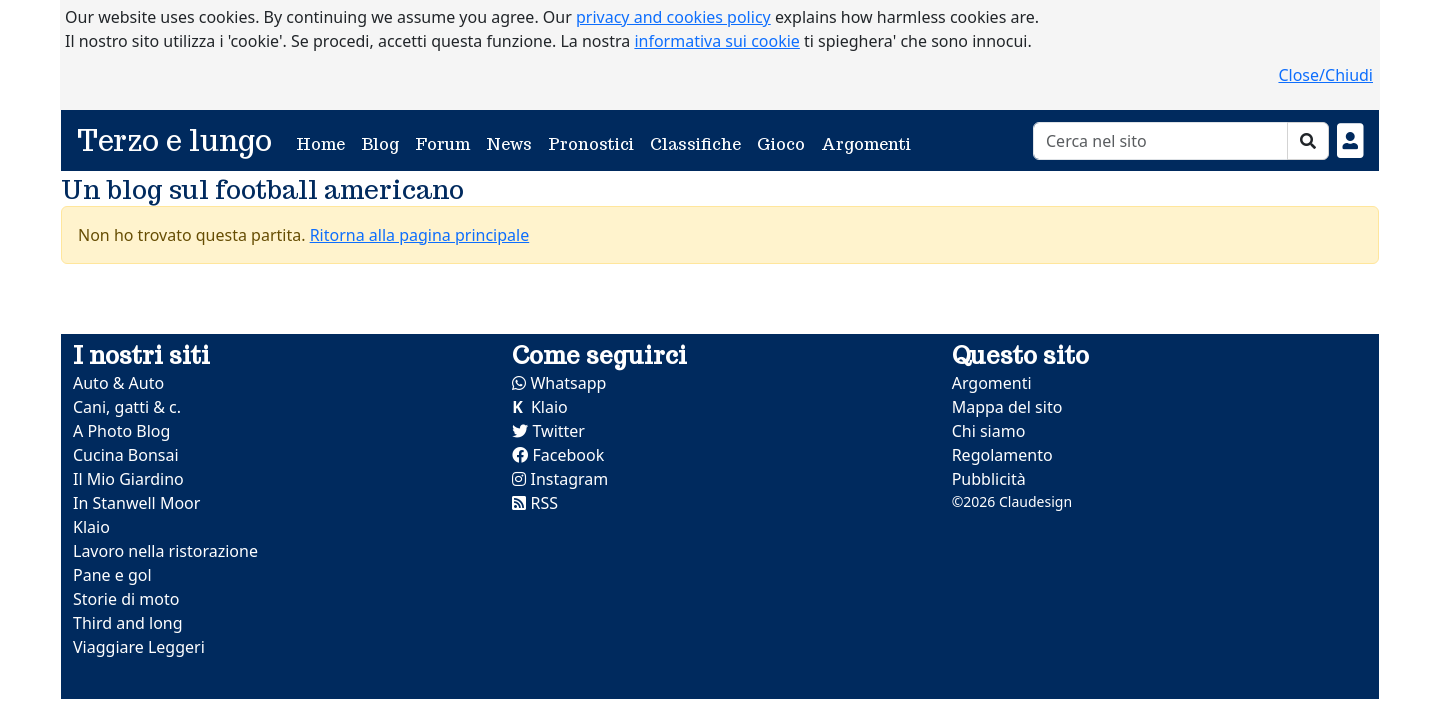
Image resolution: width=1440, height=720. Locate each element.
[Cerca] (1160, 141)
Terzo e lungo (174, 140)
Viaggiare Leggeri (139, 647)
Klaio (91, 527)
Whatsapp (559, 383)
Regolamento (1002, 455)
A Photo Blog (121, 431)
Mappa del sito (1007, 407)
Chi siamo (989, 431)
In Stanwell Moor (136, 503)
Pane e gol (112, 575)
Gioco (781, 144)
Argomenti (866, 144)
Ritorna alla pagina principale (420, 235)
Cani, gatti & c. (127, 407)
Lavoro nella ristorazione (165, 551)
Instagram (560, 479)
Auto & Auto (118, 383)
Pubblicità (989, 479)
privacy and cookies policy (673, 17)
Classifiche (695, 144)
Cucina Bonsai (126, 455)
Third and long (128, 623)
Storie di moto (126, 599)
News (509, 144)
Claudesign (1035, 501)
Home (324, 143)
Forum (442, 144)
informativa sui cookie (717, 41)
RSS (535, 503)
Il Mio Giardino (128, 479)
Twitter (548, 431)
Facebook (558, 455)
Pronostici (591, 144)
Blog (380, 144)
